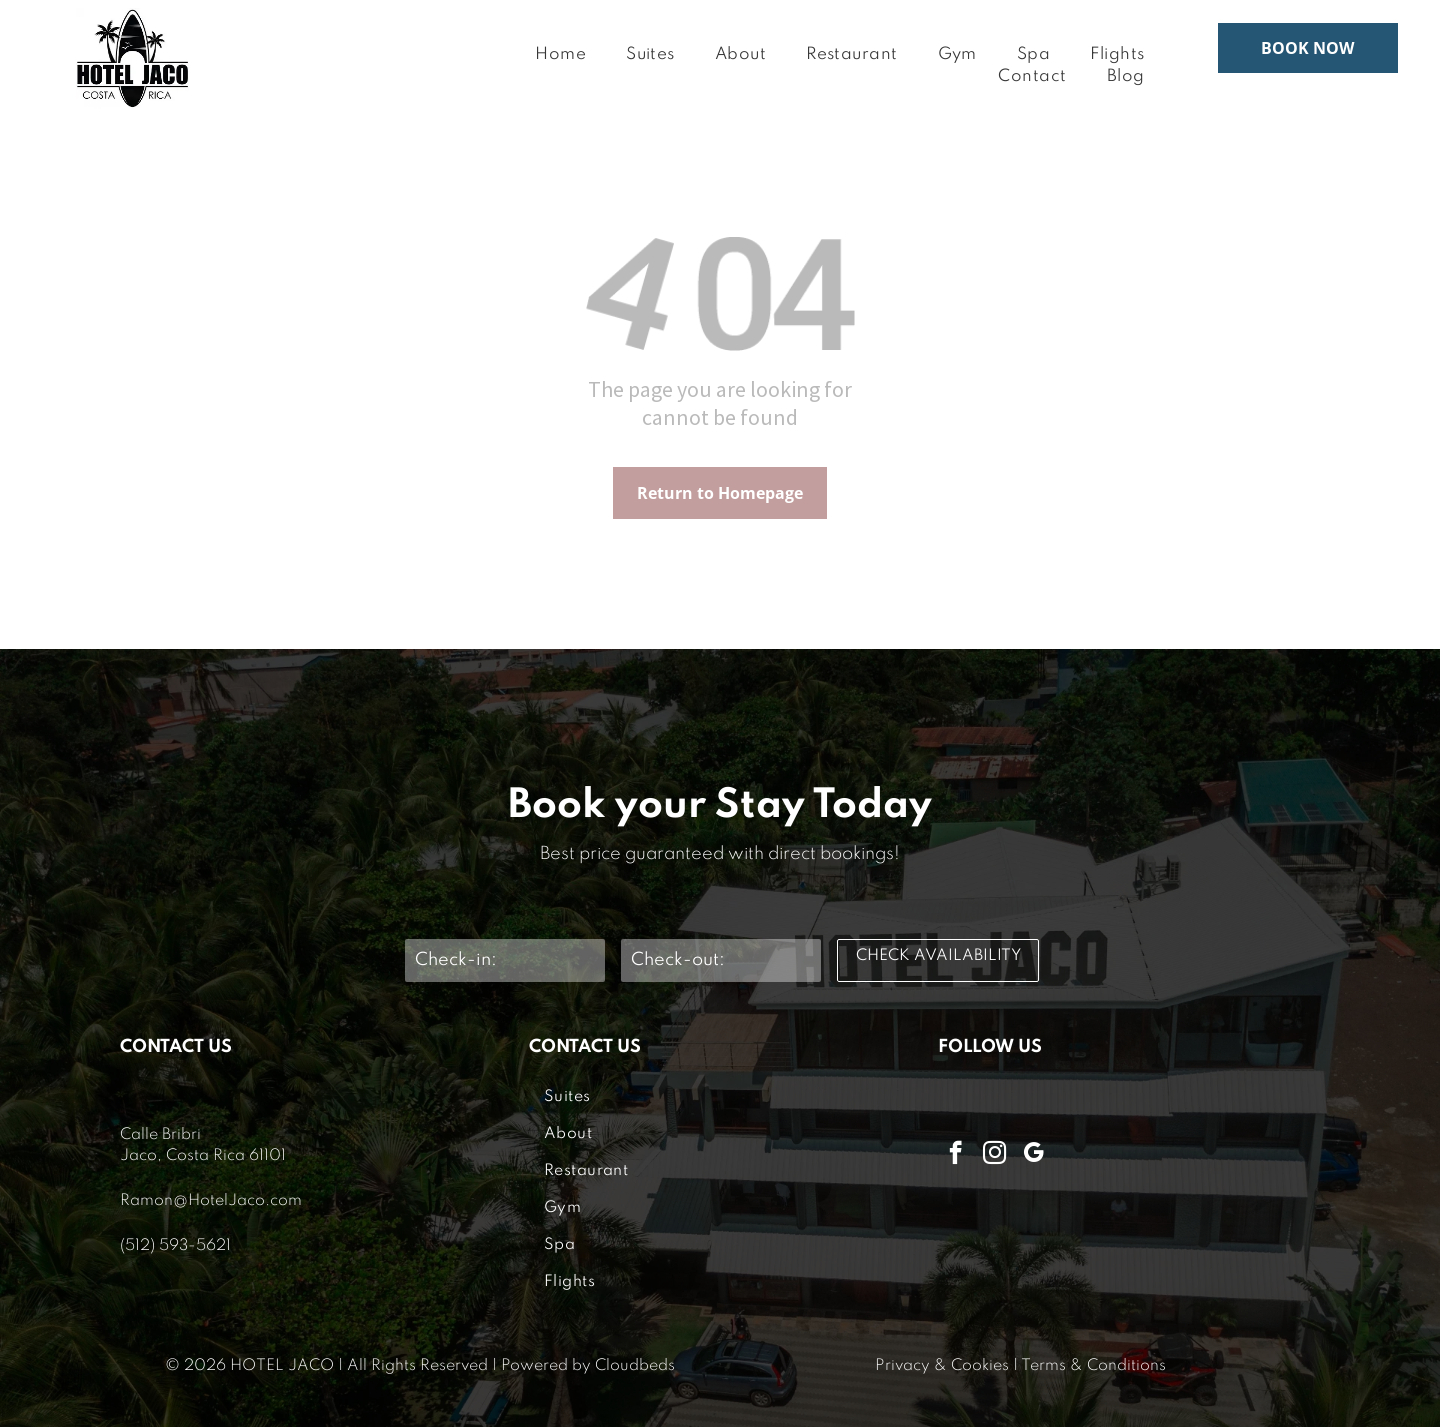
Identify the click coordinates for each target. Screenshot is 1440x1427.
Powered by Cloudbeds (588, 1366)
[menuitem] (560, 55)
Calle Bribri (160, 1135)
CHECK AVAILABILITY (938, 956)
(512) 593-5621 (175, 1246)
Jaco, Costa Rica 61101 (203, 1156)
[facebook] (955, 1155)
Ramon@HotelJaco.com (211, 1201)
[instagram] (994, 1155)
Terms (1043, 1366)
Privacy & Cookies (942, 1366)
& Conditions (1118, 1366)
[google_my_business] (1033, 1155)
